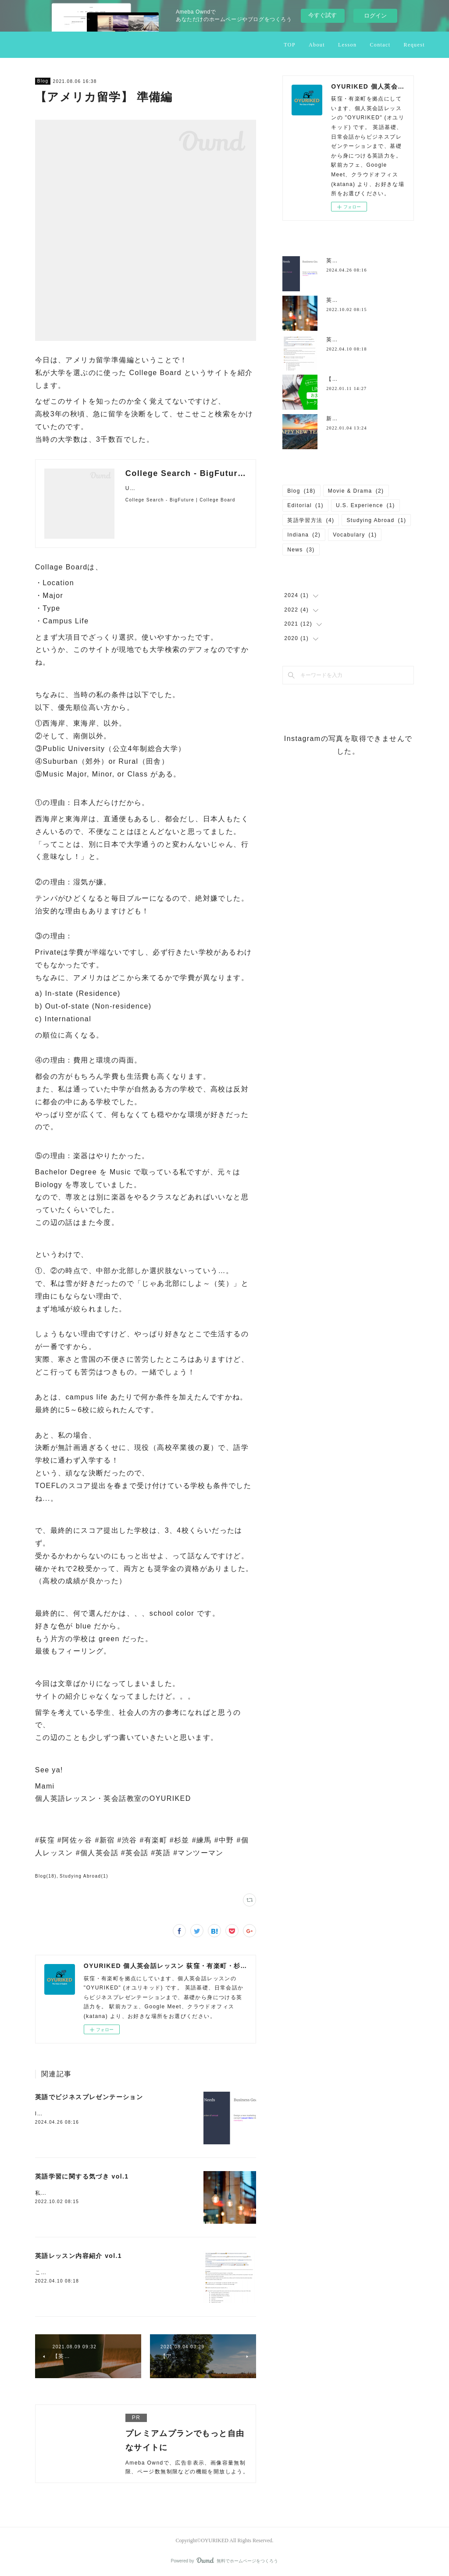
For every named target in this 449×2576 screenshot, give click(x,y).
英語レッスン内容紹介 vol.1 (78, 2255)
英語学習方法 (310, 520)
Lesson (347, 45)
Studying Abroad (376, 520)
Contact (380, 45)
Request (414, 45)
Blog (43, 81)
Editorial (305, 505)
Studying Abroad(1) (84, 1876)
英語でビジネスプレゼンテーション (89, 2096)
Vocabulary (355, 535)
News (301, 550)
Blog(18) (46, 1876)
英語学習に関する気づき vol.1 (82, 2176)
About (317, 45)
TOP (290, 45)
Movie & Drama (356, 491)
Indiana (304, 535)
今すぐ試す (322, 15)
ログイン (375, 15)
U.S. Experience (365, 505)
